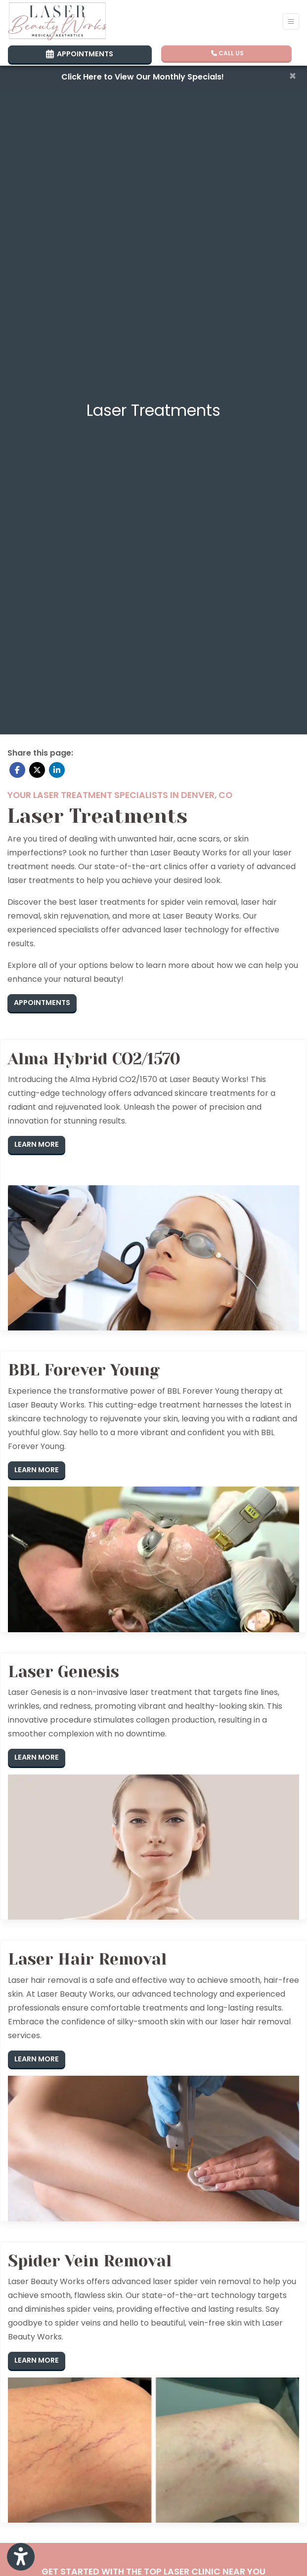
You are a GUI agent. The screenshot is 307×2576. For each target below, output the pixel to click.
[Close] (293, 76)
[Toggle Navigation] (291, 21)
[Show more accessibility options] (21, 2557)
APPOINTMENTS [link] (79, 54)
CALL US (227, 53)
